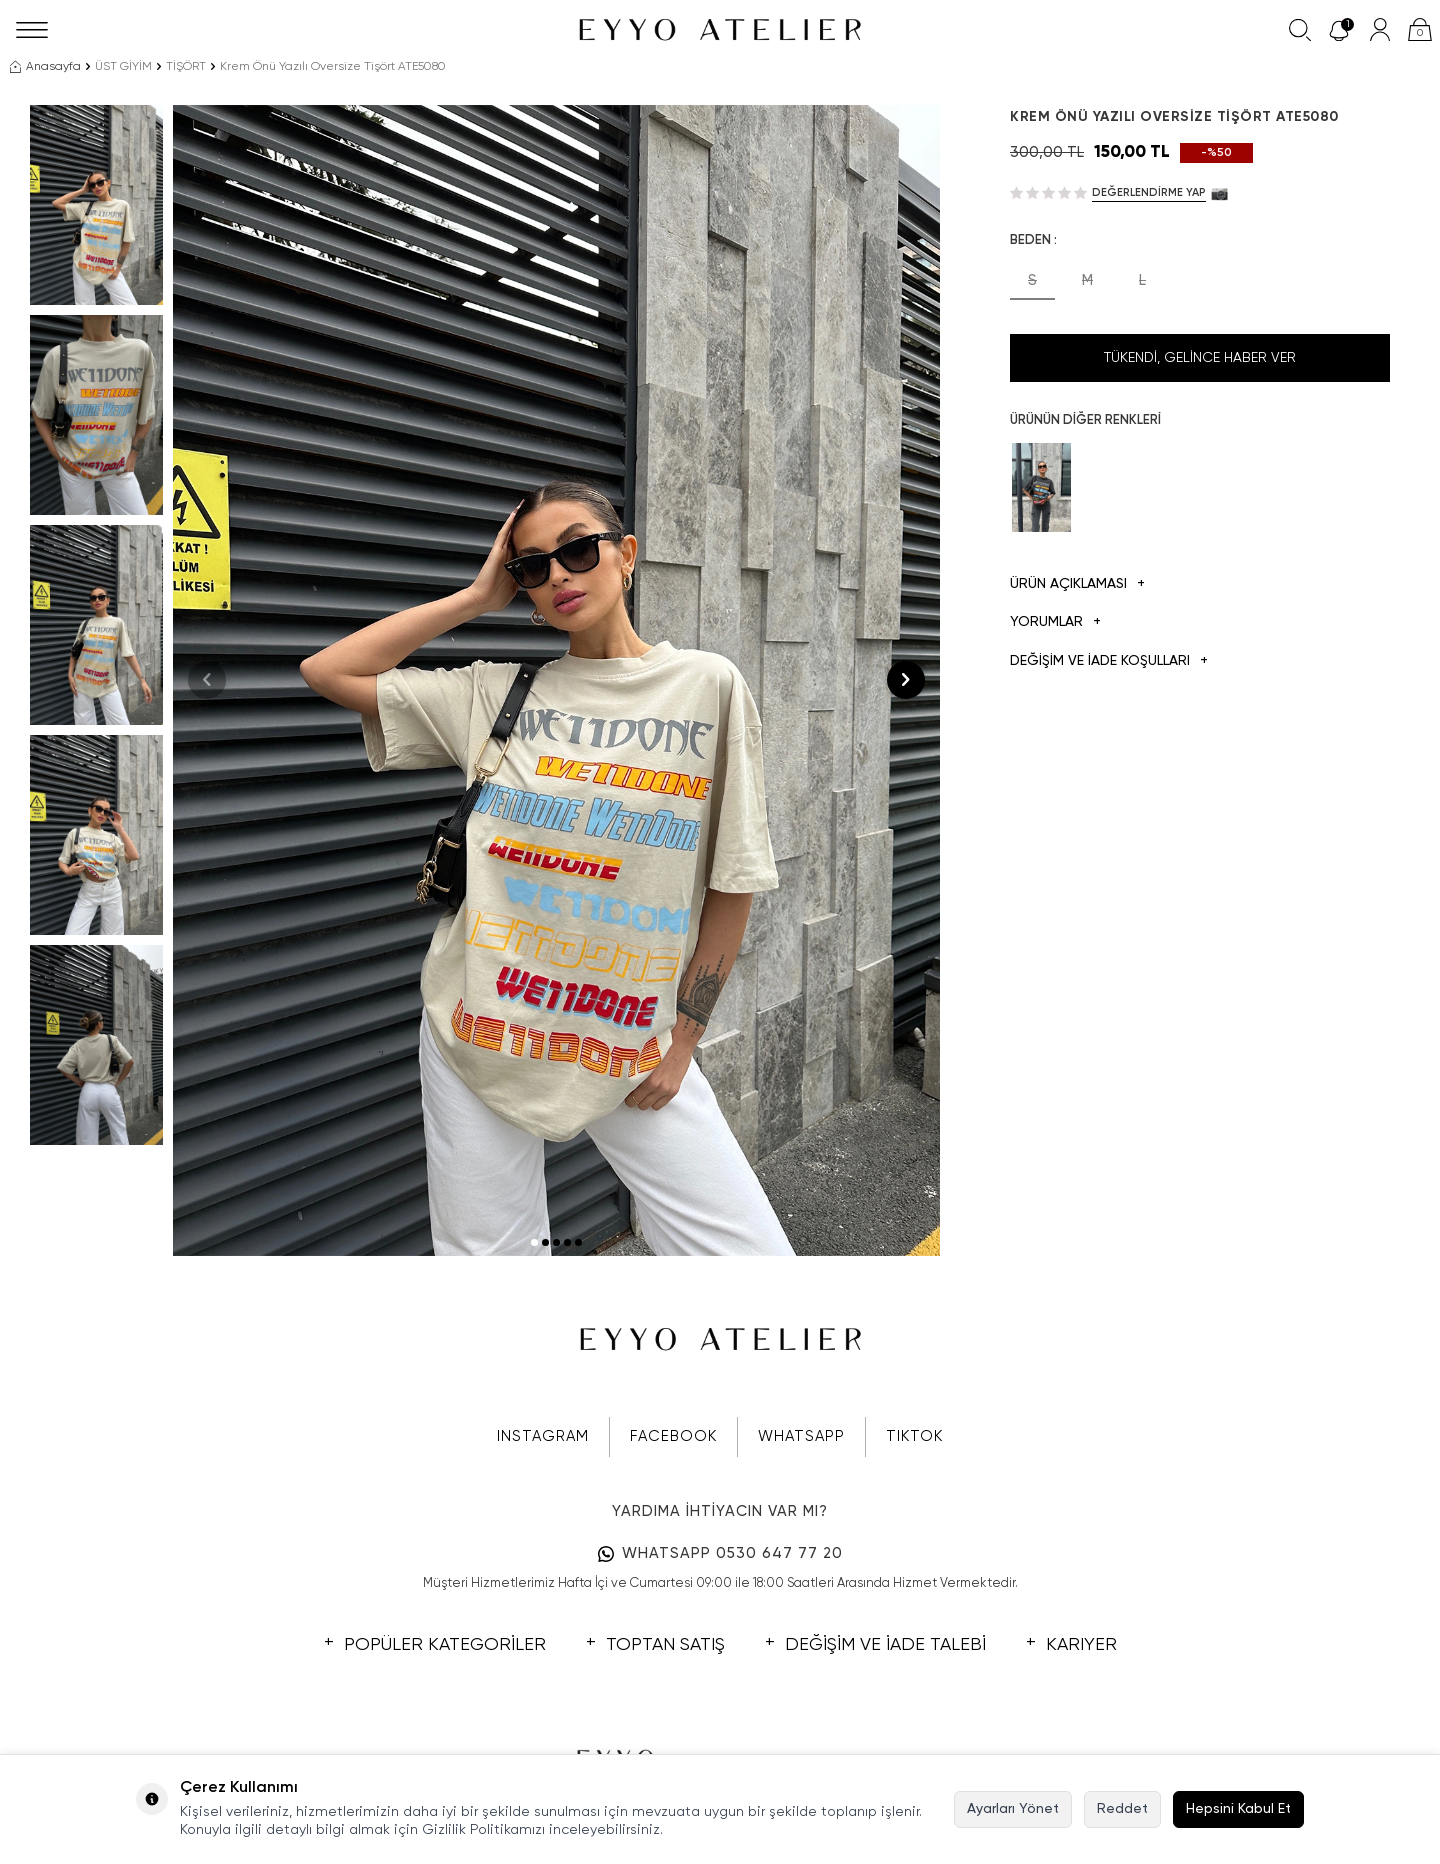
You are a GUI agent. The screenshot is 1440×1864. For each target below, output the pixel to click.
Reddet (1122, 1809)
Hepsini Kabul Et (1238, 1809)
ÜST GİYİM (123, 67)
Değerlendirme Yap (1149, 192)
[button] (534, 1242)
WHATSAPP (801, 1436)
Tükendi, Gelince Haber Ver (1200, 358)
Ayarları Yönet (1013, 1809)
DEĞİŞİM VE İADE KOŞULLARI (1109, 661)
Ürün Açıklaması (1077, 584)
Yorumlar (1055, 622)
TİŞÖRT (186, 67)
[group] (556, 680)
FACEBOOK (673, 1436)
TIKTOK (914, 1436)
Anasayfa (45, 67)
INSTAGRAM (543, 1436)
